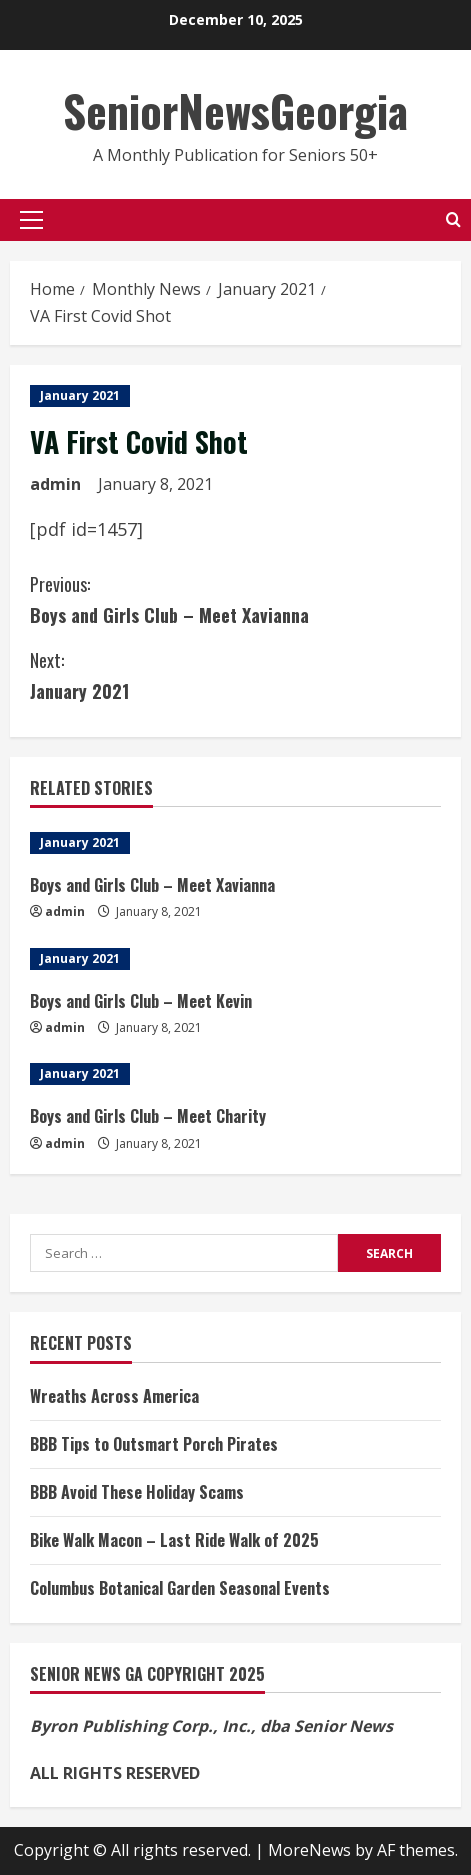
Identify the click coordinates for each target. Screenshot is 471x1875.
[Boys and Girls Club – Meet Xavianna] (235, 843)
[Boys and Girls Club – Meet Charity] (235, 1074)
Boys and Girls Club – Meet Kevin (141, 1001)
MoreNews (309, 1850)
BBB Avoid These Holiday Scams (137, 1492)
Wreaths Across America (114, 1396)
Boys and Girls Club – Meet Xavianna (235, 598)
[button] (31, 220)
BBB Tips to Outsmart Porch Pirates (154, 1444)
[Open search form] (453, 219)
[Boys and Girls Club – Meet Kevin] (235, 959)
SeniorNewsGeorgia (235, 110)
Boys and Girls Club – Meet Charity (148, 1116)
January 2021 (80, 395)
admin (55, 484)
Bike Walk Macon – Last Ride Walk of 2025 (174, 1540)
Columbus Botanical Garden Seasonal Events (180, 1588)
